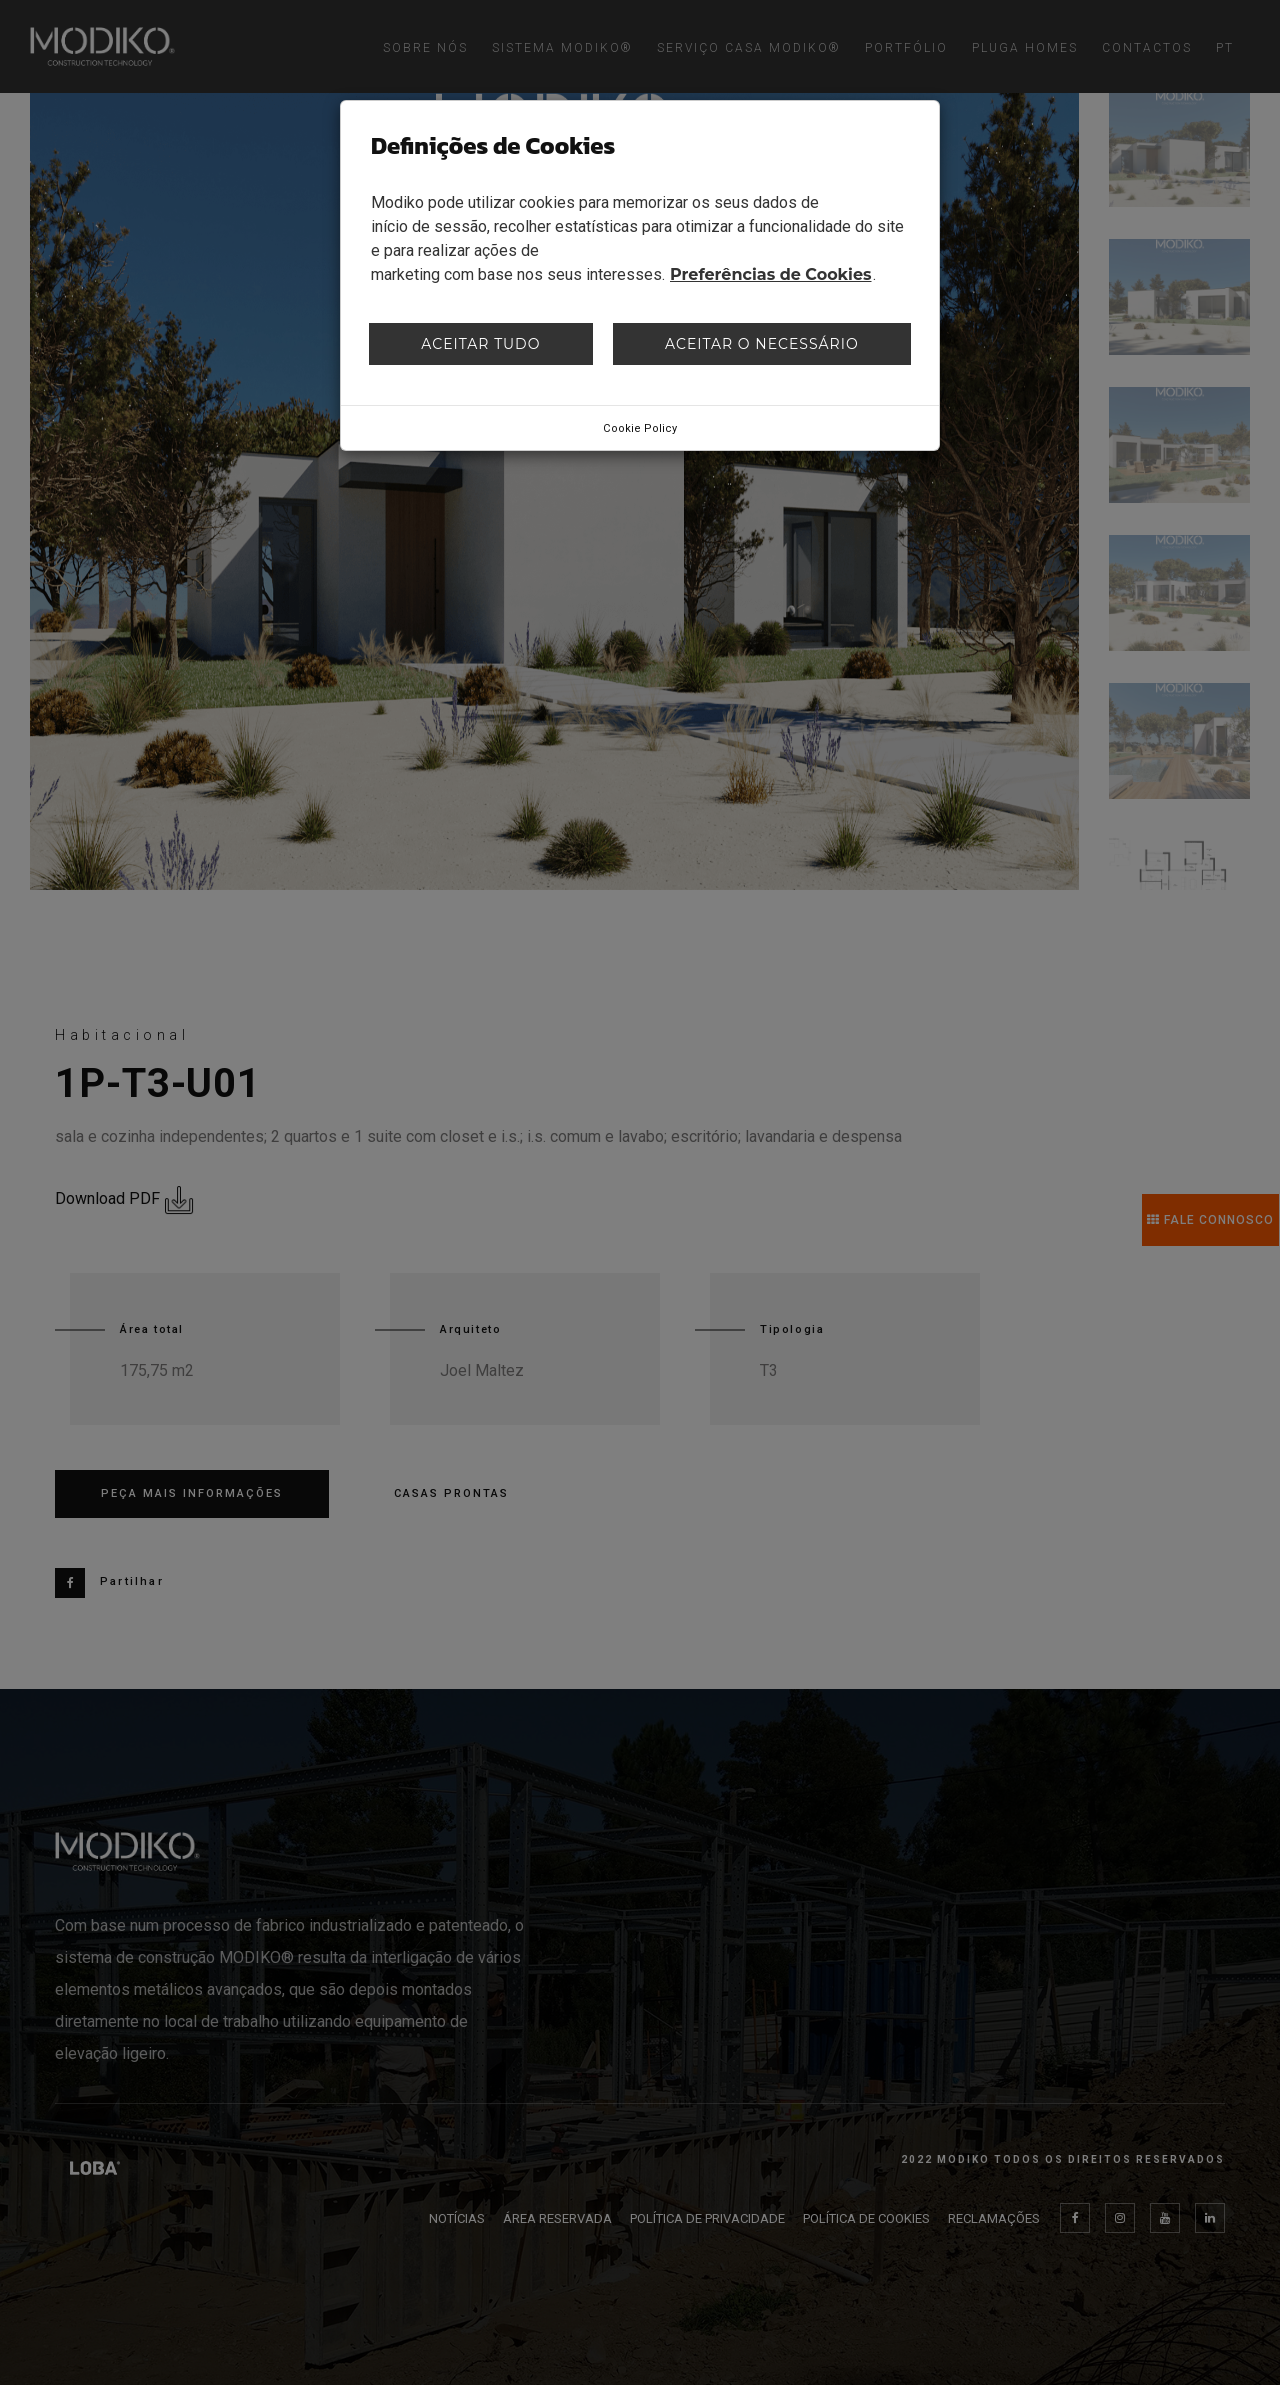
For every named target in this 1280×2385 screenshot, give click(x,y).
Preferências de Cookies (771, 274)
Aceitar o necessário (762, 344)
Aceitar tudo (480, 344)
